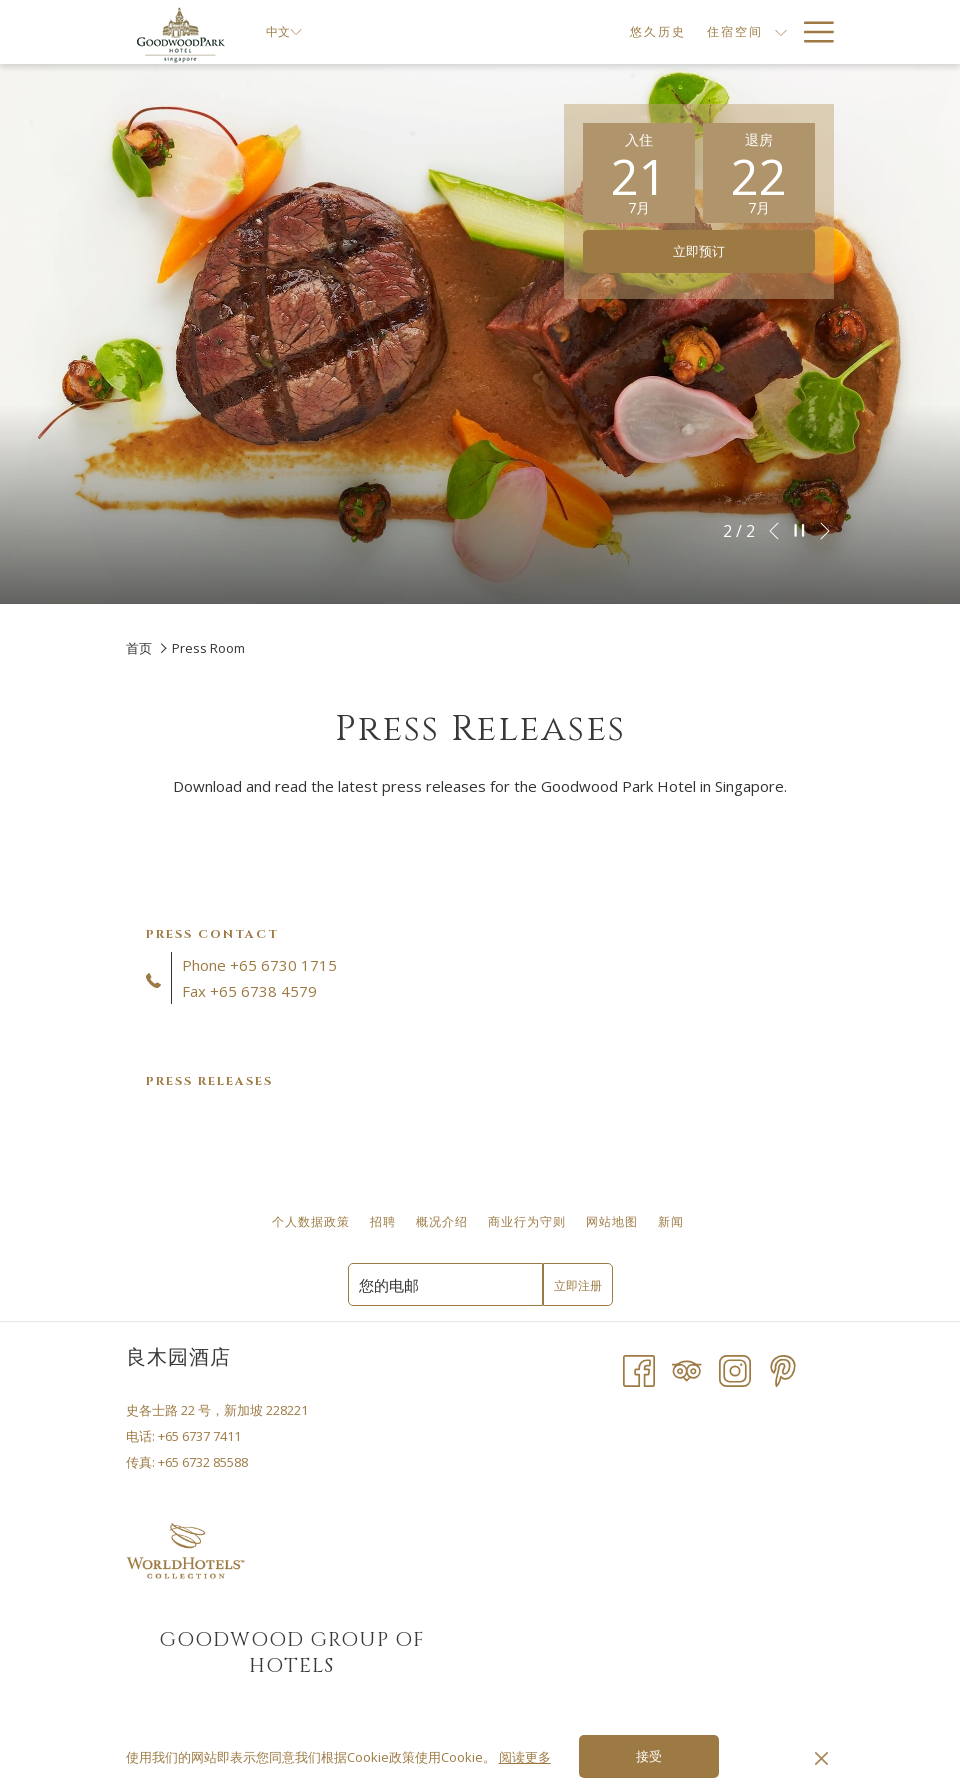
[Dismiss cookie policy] (821, 1757)
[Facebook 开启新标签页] (639, 1370)
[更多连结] (811, 32)
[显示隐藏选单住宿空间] (704, 32)
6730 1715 (299, 965)
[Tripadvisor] (687, 1370)
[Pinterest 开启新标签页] (783, 1370)
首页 (139, 648)
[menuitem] (580, 32)
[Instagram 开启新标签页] (735, 1370)
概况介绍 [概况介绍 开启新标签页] (444, 1221)
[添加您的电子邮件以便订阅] (445, 1284)
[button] (639, 173)
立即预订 (699, 252)
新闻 (671, 1221)
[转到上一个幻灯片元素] (774, 531)
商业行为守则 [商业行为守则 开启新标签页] (529, 1221)
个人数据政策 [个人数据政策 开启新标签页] (313, 1221)
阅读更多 (525, 1757)
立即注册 (578, 1286)
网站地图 (612, 1221)
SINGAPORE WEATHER (664, 1579)
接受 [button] (649, 1757)
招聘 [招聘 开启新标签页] (385, 1221)
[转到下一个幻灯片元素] (825, 531)
